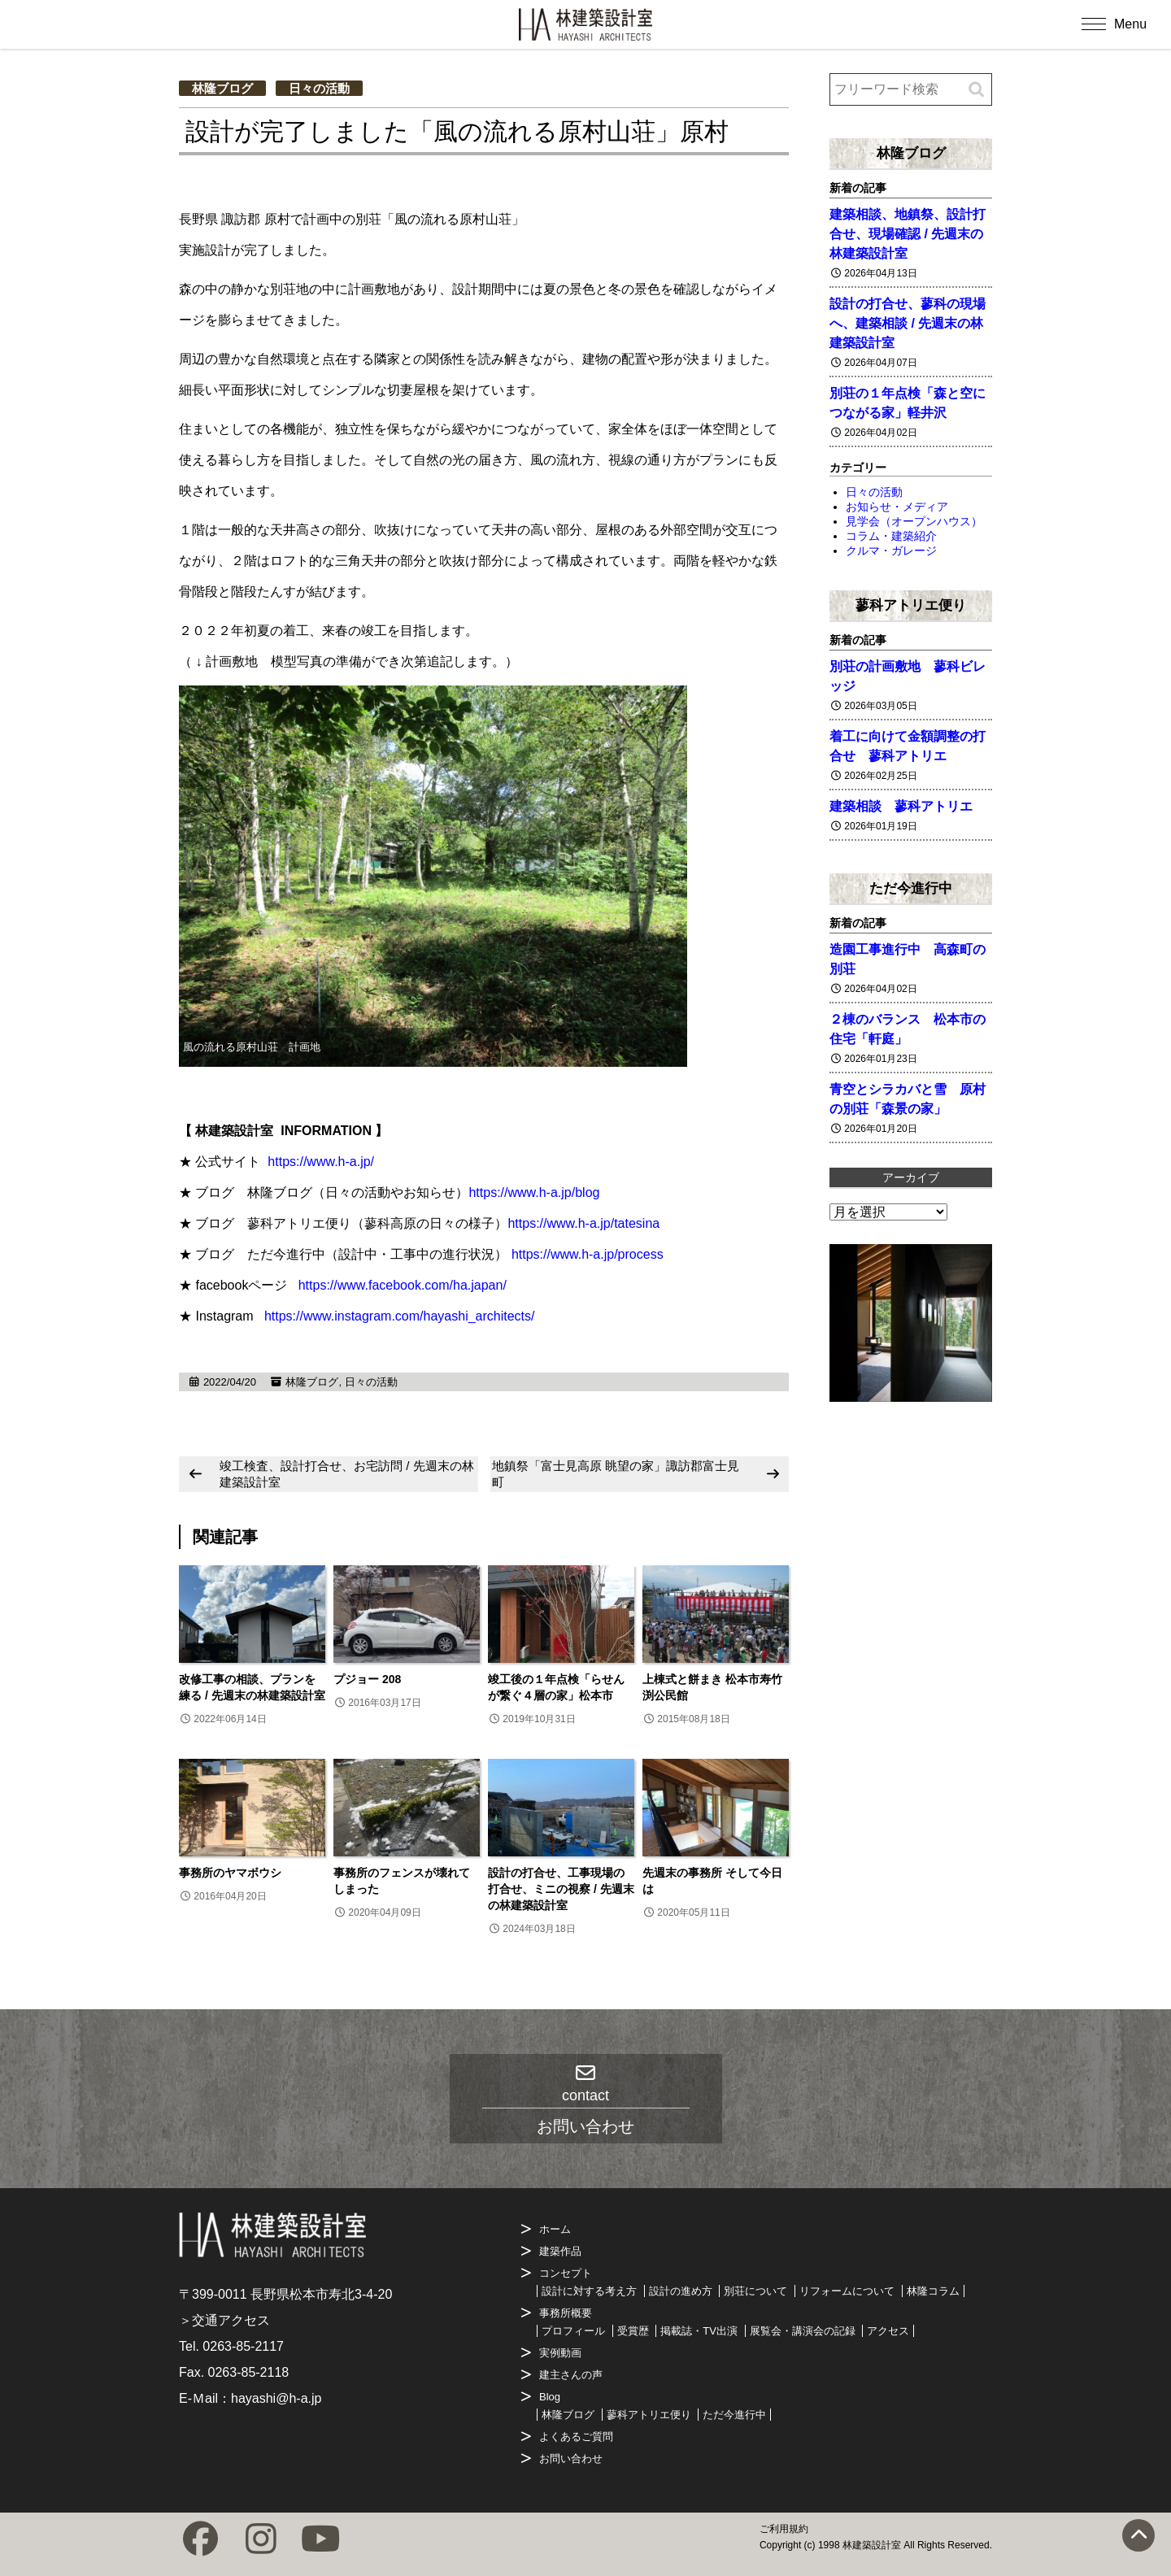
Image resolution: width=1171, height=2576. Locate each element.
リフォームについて (847, 2291)
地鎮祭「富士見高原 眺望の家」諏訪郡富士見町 (615, 1474)
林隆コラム (933, 2291)
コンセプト (565, 2273)
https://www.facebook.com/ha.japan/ (402, 1285)
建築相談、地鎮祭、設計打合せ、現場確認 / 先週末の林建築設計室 (907, 233)
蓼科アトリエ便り (910, 605)
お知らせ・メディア (897, 506)
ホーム (555, 2229)
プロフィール (573, 2331)
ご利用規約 (784, 2529)
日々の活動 (319, 88)
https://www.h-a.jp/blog (533, 1192)
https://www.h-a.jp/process (587, 1254)
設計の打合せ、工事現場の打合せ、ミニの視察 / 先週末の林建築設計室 (561, 1889)
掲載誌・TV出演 (699, 2331)
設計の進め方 (680, 2291)
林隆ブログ (222, 88)
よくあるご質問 (576, 2436)
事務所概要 (565, 2313)
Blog (549, 2397)
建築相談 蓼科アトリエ (901, 806)
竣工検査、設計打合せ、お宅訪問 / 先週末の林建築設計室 (347, 1474)
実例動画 (560, 2353)
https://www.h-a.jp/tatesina (583, 1223)
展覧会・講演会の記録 (802, 2331)
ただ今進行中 (910, 888)
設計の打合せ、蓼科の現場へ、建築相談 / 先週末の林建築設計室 (907, 323)
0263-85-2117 (243, 2346)
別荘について (755, 2291)
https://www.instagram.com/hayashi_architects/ (399, 1316)
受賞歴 (633, 2331)
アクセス (888, 2331)
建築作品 (560, 2251)
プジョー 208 (367, 1679)
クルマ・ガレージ (891, 550)
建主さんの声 (571, 2375)
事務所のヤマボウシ (230, 1872)
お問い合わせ (571, 2458)
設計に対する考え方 (589, 2291)
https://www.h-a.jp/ (321, 1161)
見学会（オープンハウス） (914, 521)
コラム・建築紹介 (891, 535)
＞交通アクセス (224, 2320)
